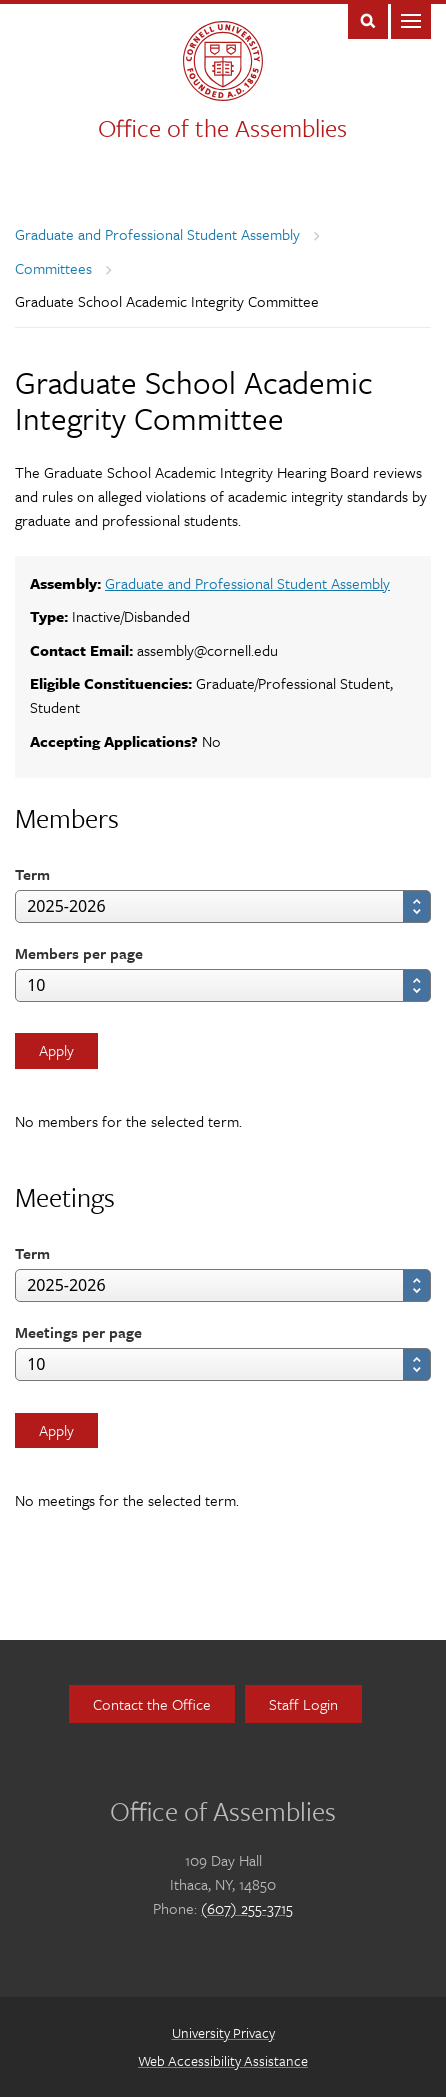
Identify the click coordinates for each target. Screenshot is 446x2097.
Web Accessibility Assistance (223, 2060)
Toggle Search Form (368, 19)
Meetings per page (78, 1332)
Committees (53, 268)
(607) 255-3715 (247, 1908)
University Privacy (223, 2032)
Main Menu (411, 19)
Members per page (79, 953)
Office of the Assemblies (222, 127)
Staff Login (303, 1704)
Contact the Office (152, 1704)
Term (32, 874)
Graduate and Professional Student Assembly (157, 234)
